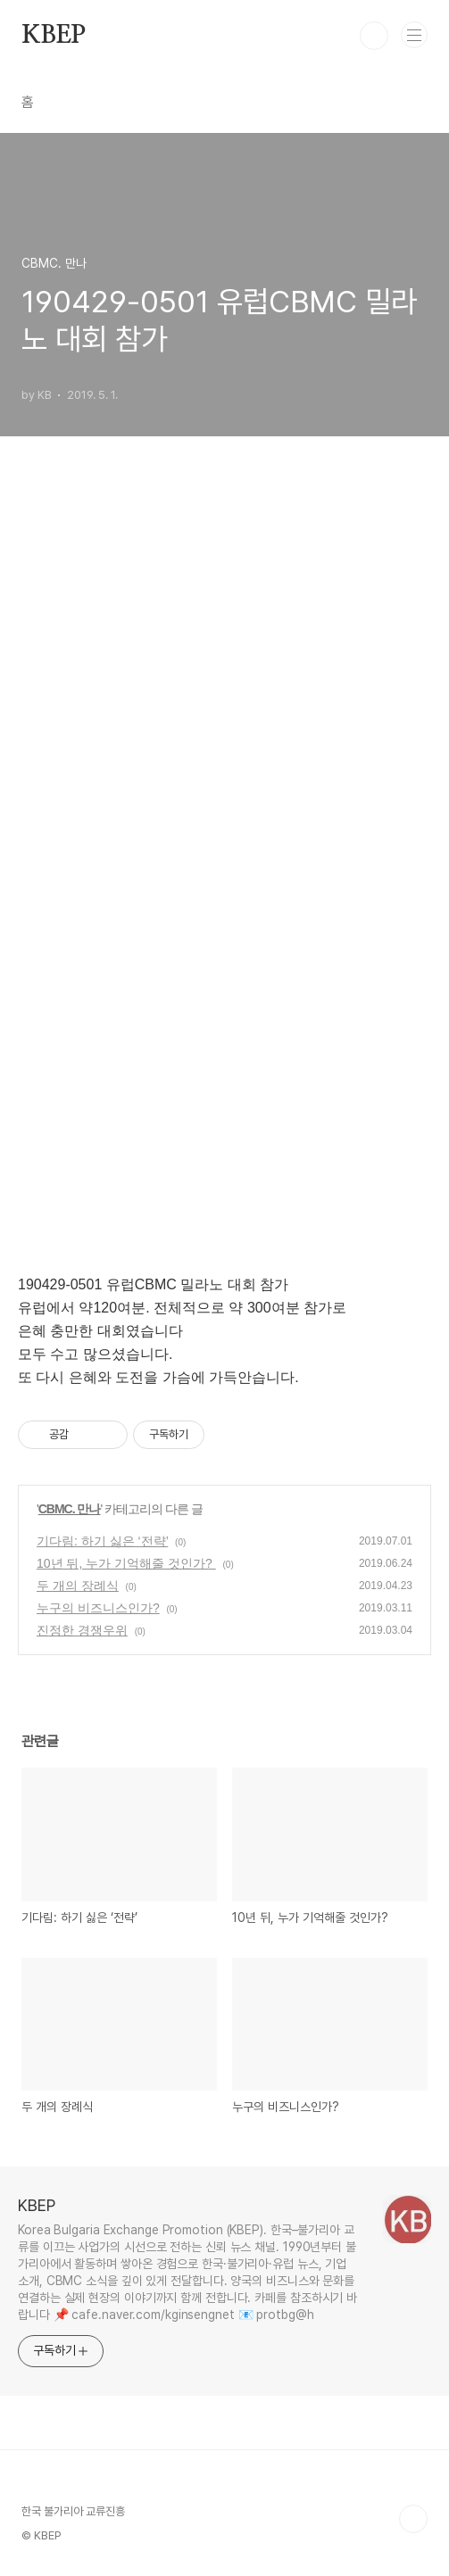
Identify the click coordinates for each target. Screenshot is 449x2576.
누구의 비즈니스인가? (98, 1608)
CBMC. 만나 (69, 1509)
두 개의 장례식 (78, 1585)
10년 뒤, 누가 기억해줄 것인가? (126, 1563)
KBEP (53, 35)
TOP (413, 2519)
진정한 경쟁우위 (82, 1630)
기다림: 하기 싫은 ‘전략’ (102, 1541)
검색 (374, 35)
